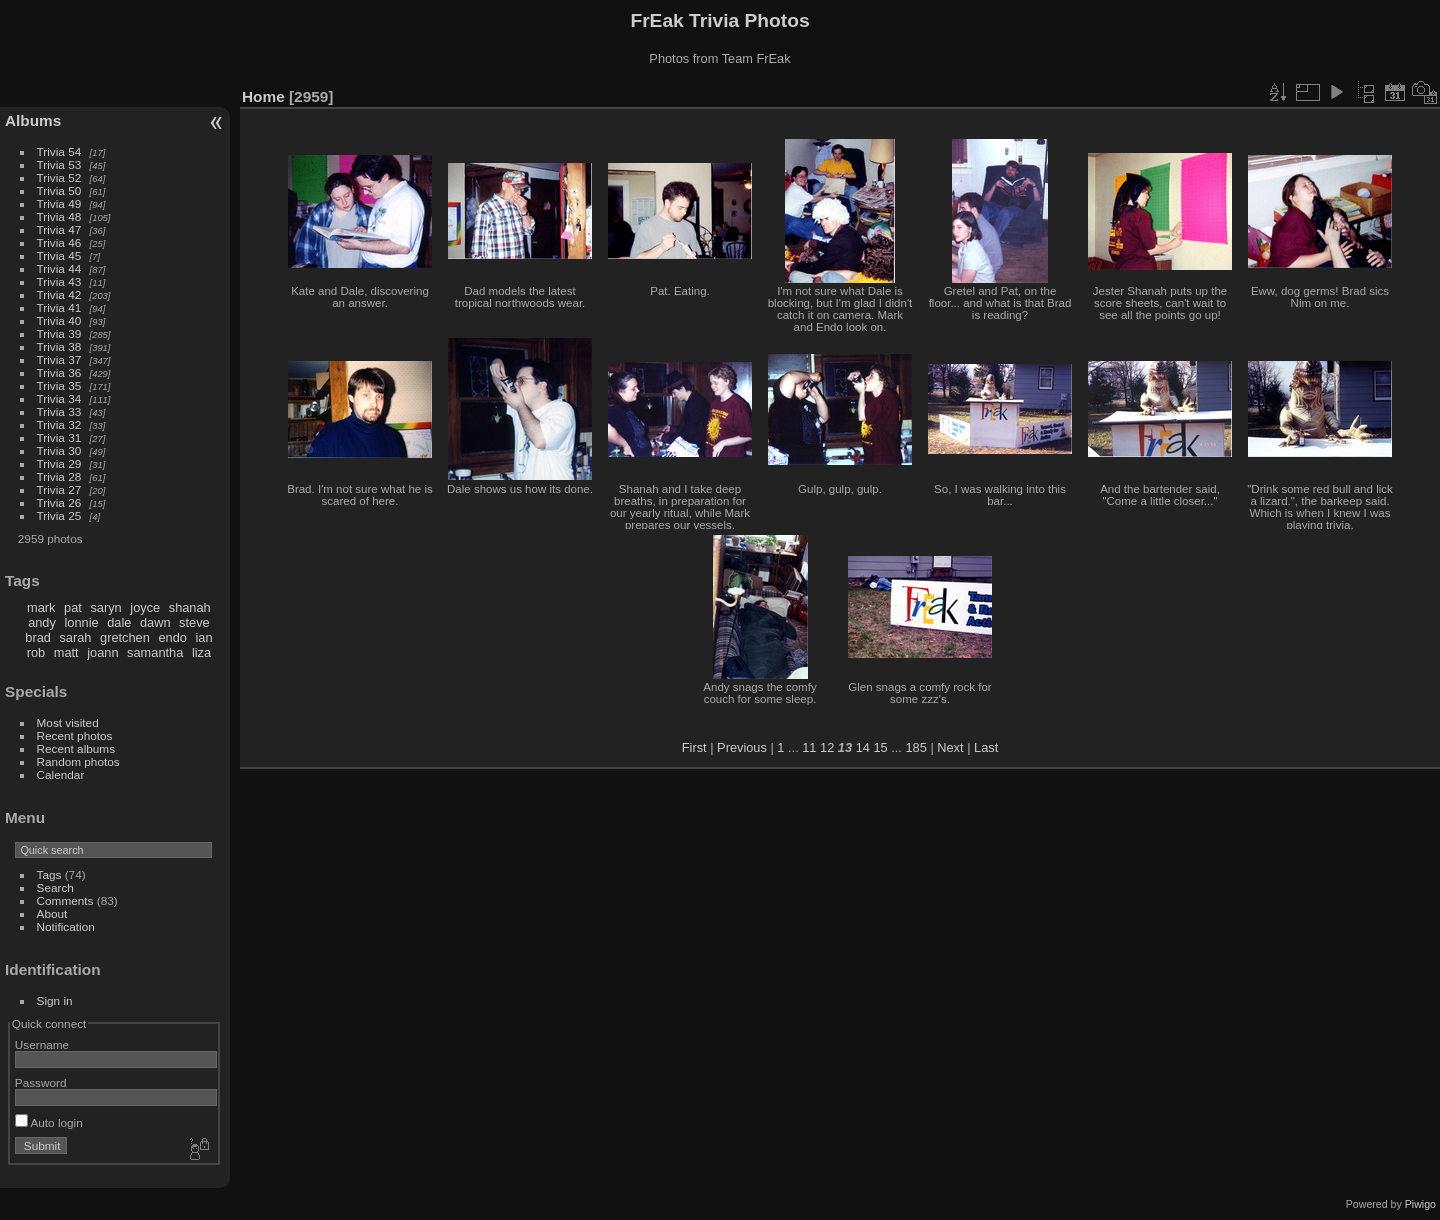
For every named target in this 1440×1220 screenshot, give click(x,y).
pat (73, 607)
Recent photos (75, 735)
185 (915, 747)
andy (42, 622)
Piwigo (1420, 1204)
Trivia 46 (59, 242)
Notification (66, 926)
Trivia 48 (59, 216)
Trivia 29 (59, 463)
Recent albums (76, 748)
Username (42, 1044)
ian (203, 637)
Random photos (78, 761)
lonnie (81, 622)
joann (102, 652)
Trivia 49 (59, 203)
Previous (742, 747)
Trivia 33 (59, 411)
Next (950, 747)
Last (986, 747)
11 (809, 747)
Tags (49, 874)
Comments (65, 900)
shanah (190, 607)
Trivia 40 (59, 320)
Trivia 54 (59, 151)
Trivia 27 (59, 489)
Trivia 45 (59, 255)
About (52, 913)
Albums (33, 120)
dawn (155, 622)
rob (36, 652)
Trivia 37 (59, 359)
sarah (75, 637)
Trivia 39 (59, 333)
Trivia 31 (59, 437)
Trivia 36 (59, 372)
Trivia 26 (59, 502)
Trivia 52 (59, 177)
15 (880, 747)
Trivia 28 (59, 476)
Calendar (61, 774)
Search (55, 887)
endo (172, 637)
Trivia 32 (59, 424)
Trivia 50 (59, 190)
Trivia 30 (59, 450)
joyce (145, 607)
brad (38, 637)
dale (119, 622)
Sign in (55, 1000)
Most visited (68, 722)
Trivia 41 (59, 307)
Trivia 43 (59, 281)
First (694, 747)
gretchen (125, 637)
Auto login (49, 1122)
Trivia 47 (59, 229)
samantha (155, 652)
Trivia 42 (59, 294)
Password (41, 1082)
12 (827, 747)
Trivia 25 (59, 515)
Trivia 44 (59, 268)
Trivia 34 (59, 398)
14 (863, 747)
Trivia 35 (59, 385)
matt (66, 652)
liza (201, 652)
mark (41, 607)
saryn (105, 607)
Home (263, 96)
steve (194, 622)
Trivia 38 (59, 346)
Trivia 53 (59, 164)
